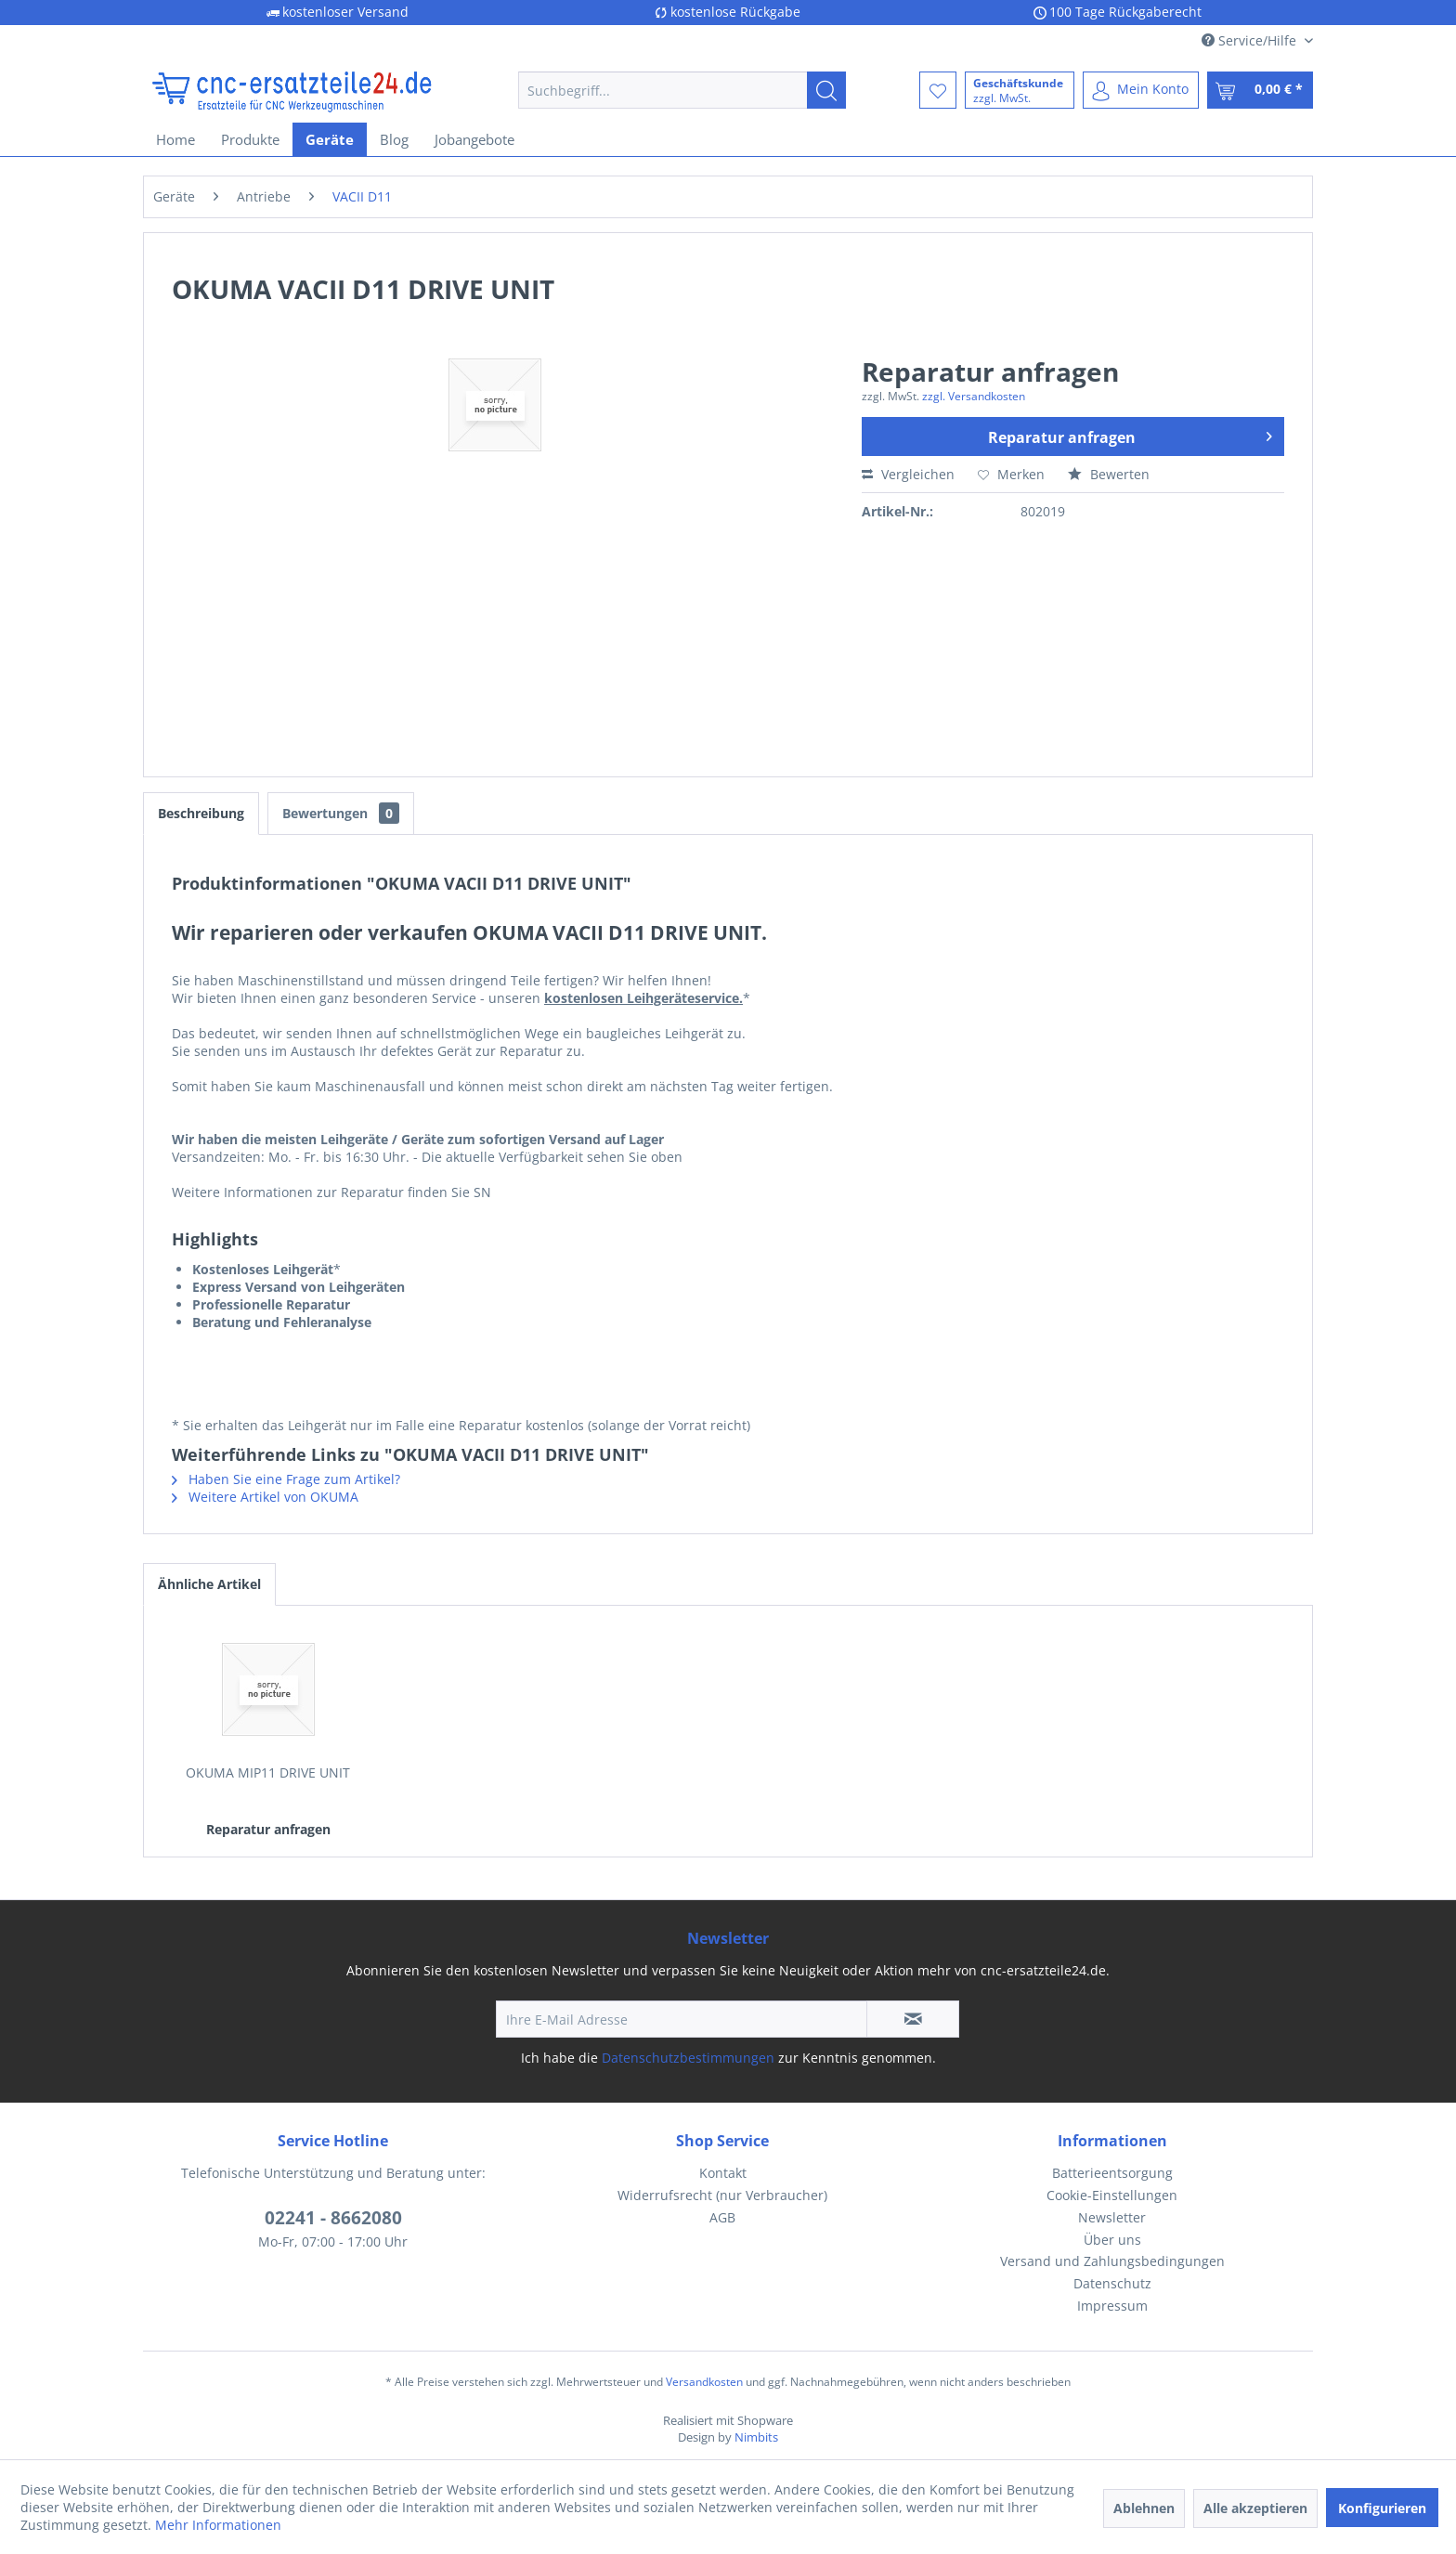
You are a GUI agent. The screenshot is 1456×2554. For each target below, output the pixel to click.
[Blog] (394, 139)
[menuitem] (682, 90)
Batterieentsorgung (1112, 2173)
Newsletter (1112, 2217)
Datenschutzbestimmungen (688, 2057)
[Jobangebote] (474, 139)
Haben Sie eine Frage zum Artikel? (286, 1479)
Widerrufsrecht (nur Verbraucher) (722, 2195)
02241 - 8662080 (333, 2218)
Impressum (1112, 2305)
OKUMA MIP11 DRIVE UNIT (268, 1772)
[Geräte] (329, 139)
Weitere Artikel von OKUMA (265, 1496)
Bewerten (1109, 474)
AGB (722, 2217)
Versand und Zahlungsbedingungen (1112, 2261)
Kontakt (723, 2173)
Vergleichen (908, 474)
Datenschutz (1112, 2283)
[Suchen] (826, 90)
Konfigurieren (1382, 2508)
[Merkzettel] (937, 90)
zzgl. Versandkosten (973, 396)
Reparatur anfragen (1130, 435)
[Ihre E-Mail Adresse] (681, 2019)
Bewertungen (340, 813)
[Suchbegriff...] (682, 90)
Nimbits (756, 2437)
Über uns (1112, 2239)
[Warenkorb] (1260, 90)
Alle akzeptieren (1255, 2508)
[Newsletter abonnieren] (912, 2019)
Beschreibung (201, 813)
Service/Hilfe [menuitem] (1251, 40)
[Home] (175, 139)
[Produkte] (250, 139)
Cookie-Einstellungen (1111, 2195)
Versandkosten (704, 2382)
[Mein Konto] (1141, 90)
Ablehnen (1144, 2508)
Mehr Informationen (218, 2525)
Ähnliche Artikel (209, 1584)
